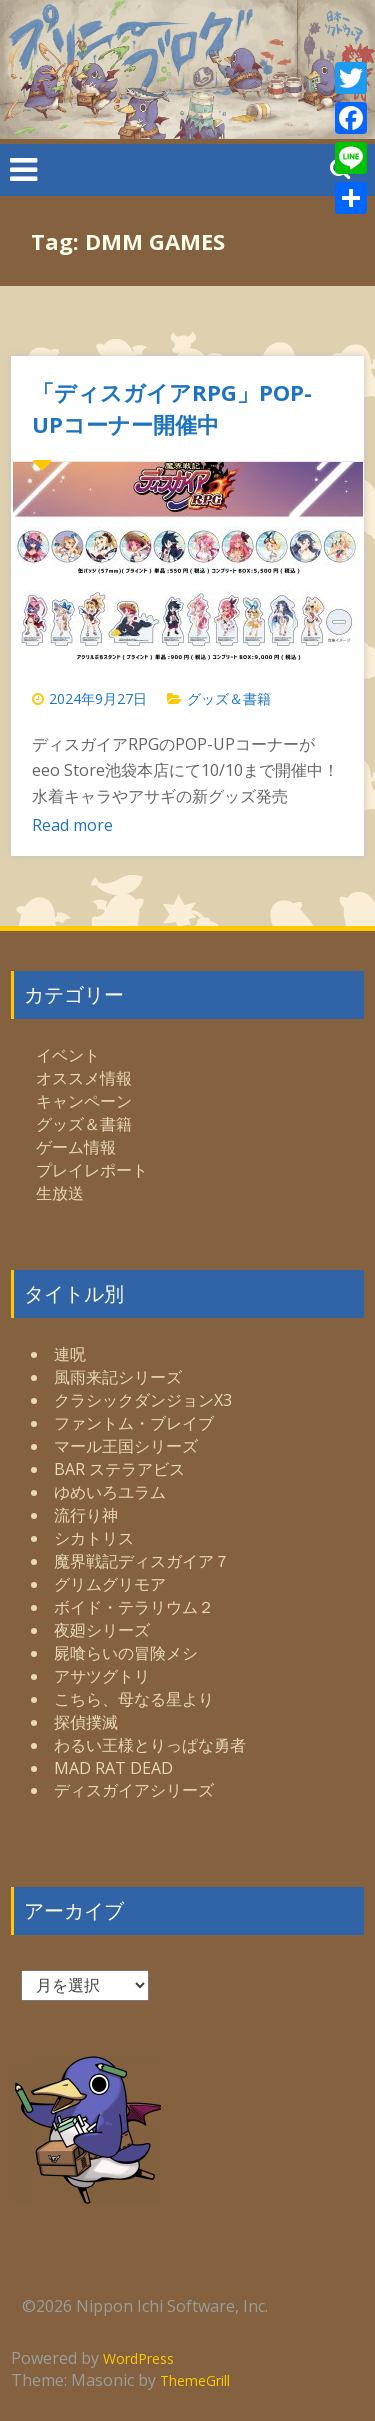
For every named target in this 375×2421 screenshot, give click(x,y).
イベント (68, 1055)
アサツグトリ (102, 1676)
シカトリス (94, 1538)
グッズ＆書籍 (229, 698)
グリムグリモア (110, 1584)
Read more (72, 825)
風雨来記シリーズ (118, 1377)
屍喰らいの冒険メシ (126, 1653)
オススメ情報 (84, 1078)
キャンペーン (84, 1101)
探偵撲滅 (86, 1722)
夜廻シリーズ (102, 1630)
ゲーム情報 (76, 1147)
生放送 (60, 1193)
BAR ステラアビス (119, 1469)
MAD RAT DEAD (113, 1768)
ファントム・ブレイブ (134, 1423)
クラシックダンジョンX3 (143, 1400)
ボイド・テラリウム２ (134, 1607)
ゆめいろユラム (110, 1492)
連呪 (70, 1354)
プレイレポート (92, 1170)
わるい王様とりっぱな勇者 (150, 1745)
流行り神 (86, 1515)
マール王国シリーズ (126, 1446)
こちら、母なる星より (134, 1699)
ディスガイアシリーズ (134, 1790)
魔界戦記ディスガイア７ (142, 1561)
